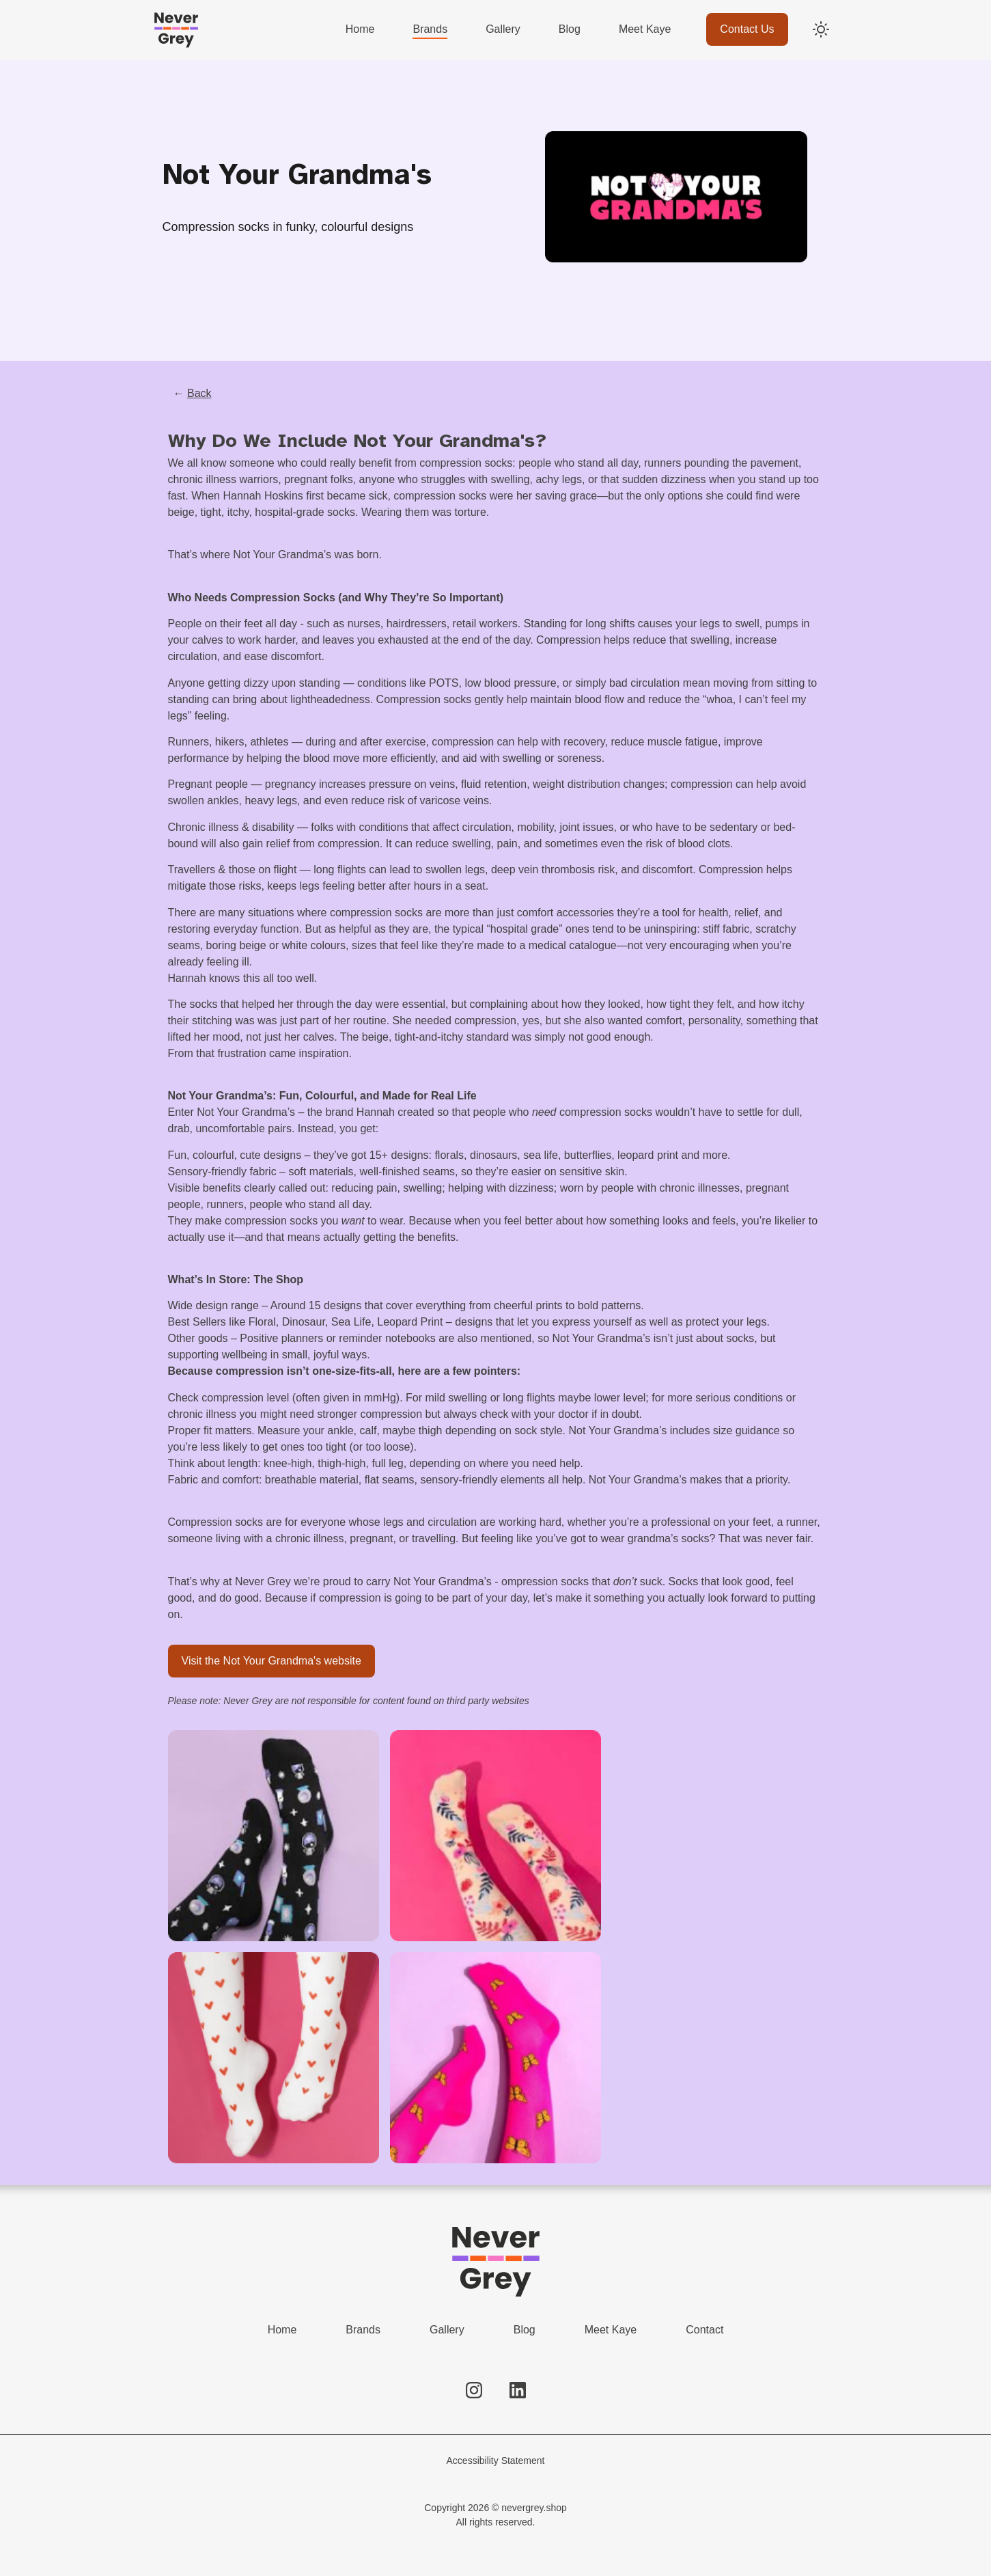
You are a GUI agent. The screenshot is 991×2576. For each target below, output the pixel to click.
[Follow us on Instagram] (474, 2390)
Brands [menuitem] (430, 29)
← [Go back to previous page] (192, 393)
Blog (524, 2329)
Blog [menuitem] (570, 29)
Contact (704, 2329)
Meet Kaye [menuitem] (645, 29)
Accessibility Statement (496, 2460)
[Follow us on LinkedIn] (517, 2390)
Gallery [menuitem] (503, 29)
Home (282, 2329)
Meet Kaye (611, 2329)
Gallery (447, 2329)
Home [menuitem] (360, 29)
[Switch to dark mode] (821, 29)
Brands (363, 2329)
